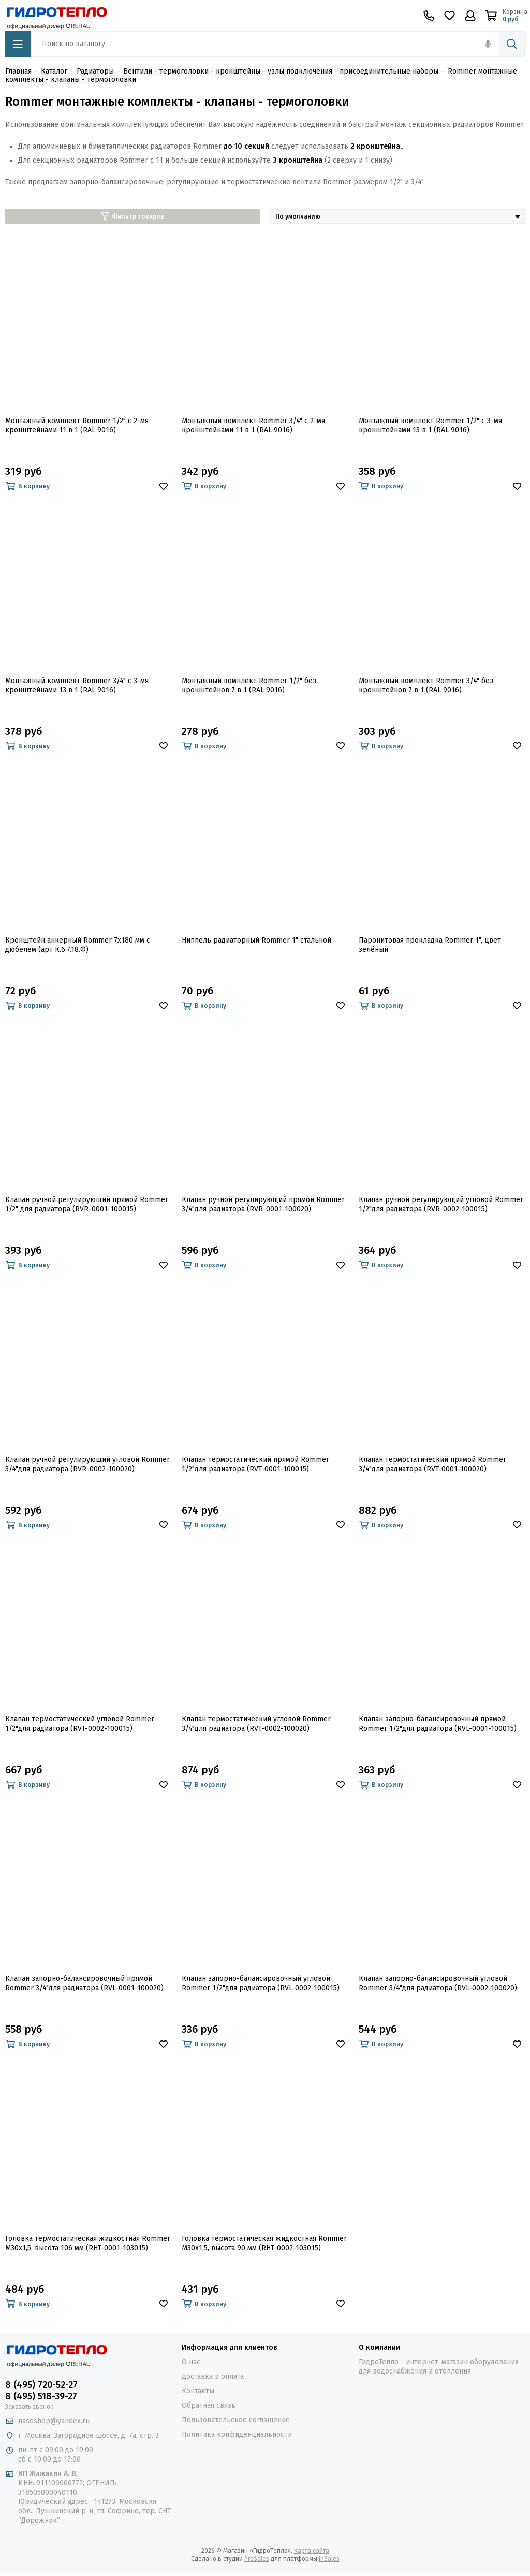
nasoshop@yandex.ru (54, 2420)
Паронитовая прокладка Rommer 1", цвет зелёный (430, 945)
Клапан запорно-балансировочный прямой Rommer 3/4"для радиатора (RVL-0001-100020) (84, 1983)
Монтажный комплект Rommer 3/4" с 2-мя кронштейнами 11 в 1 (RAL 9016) (253, 425)
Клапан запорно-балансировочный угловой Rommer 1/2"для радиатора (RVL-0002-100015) (261, 1983)
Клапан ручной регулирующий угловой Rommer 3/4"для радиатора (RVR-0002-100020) (87, 1464)
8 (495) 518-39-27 (41, 2396)
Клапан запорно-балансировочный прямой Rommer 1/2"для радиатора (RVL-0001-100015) (438, 1724)
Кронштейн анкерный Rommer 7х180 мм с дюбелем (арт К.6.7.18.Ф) (77, 945)
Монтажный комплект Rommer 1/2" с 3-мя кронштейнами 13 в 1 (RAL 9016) (430, 425)
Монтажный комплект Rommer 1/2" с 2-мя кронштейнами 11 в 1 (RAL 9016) (77, 425)
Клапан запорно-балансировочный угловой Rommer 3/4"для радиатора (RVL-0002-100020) (438, 1983)
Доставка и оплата (213, 2376)
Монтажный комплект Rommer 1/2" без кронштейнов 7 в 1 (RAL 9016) (249, 685)
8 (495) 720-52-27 (41, 2385)
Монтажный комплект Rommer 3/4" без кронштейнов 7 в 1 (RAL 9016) (426, 685)
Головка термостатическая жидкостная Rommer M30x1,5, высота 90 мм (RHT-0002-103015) (264, 2243)
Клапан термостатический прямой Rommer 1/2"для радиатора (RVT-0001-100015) (255, 1464)
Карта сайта (311, 2550)
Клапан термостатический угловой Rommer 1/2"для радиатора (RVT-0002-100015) (79, 1724)
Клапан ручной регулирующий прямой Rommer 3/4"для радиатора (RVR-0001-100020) (263, 1204)
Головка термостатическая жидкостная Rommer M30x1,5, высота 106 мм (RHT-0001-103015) (87, 2243)
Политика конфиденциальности (237, 2434)
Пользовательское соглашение (236, 2419)
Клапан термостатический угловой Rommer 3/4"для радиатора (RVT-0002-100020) (256, 1724)
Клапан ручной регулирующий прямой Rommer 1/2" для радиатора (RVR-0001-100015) (86, 1204)
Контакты (198, 2390)
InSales (329, 2559)
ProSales (256, 2559)
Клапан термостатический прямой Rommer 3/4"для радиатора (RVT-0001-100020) (432, 1464)
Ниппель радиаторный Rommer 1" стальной (256, 940)
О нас (191, 2361)
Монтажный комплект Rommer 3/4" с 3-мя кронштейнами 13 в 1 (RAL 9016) (77, 685)
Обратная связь (208, 2405)
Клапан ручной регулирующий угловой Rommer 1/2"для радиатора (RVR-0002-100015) (441, 1204)
